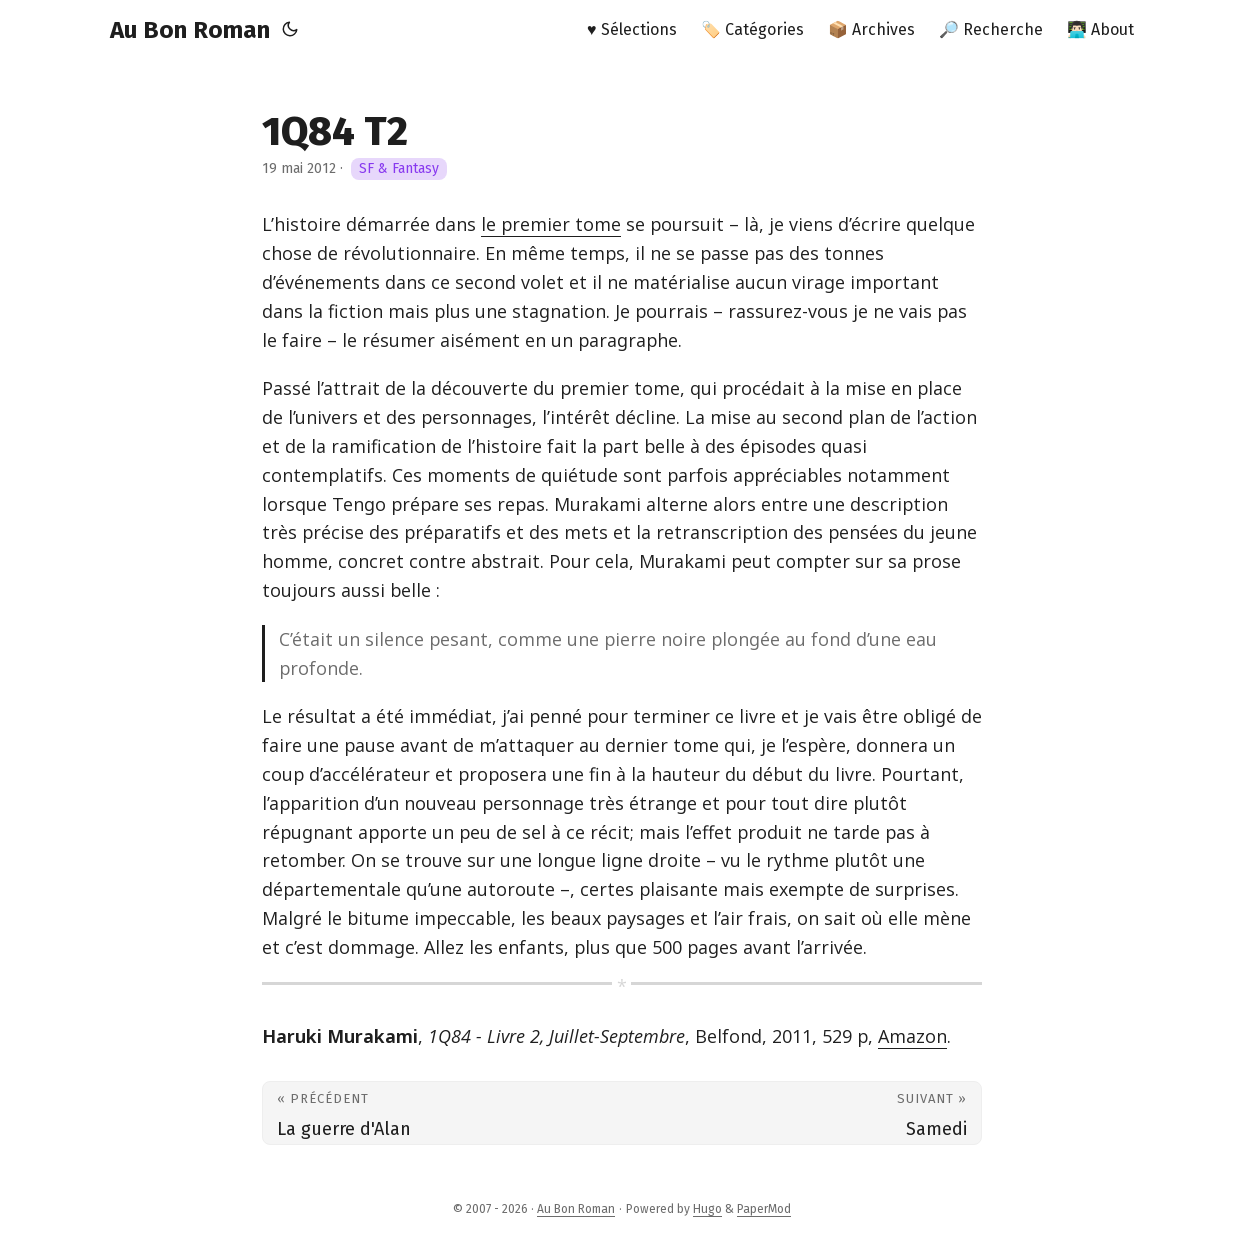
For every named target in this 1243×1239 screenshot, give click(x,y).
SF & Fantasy (399, 168)
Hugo (707, 1209)
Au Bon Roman (190, 30)
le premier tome (551, 224)
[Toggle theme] (290, 30)
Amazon (912, 1036)
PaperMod (764, 1209)
